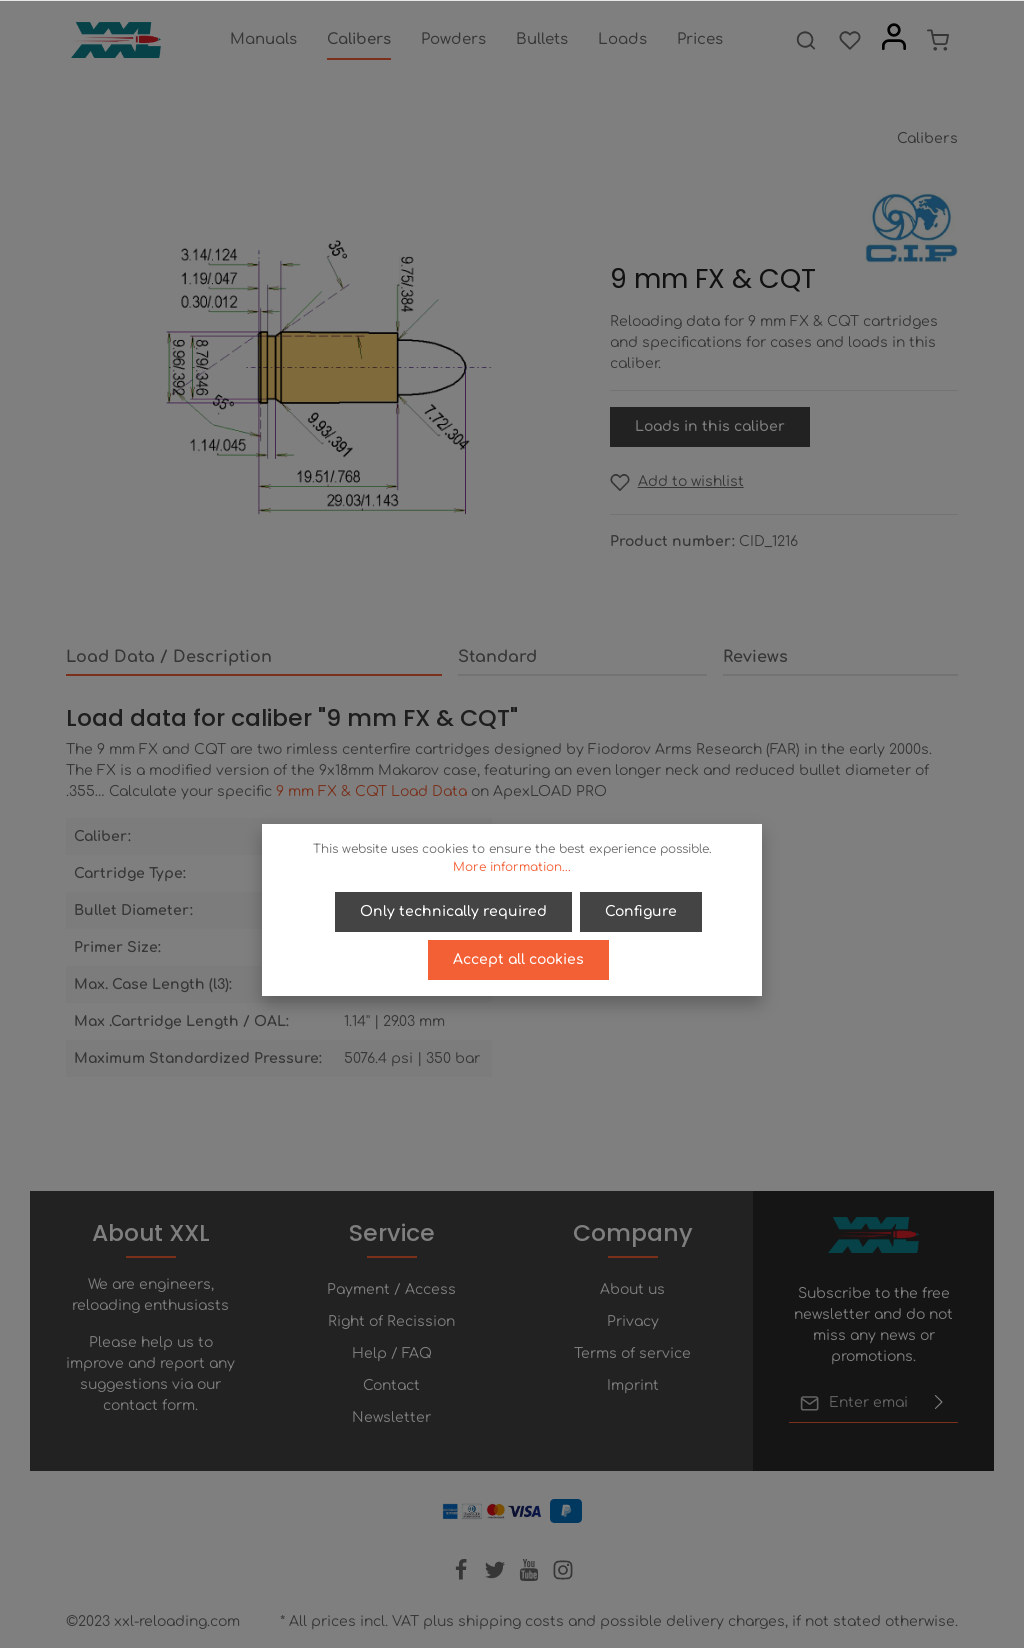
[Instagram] (563, 1576)
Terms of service (632, 1353)
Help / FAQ (392, 1353)
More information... (512, 867)
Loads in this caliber (710, 426)
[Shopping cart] (938, 40)
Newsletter (391, 1417)
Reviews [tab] (755, 657)
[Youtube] (531, 1576)
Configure (641, 911)
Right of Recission (391, 1321)
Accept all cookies (518, 959)
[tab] (254, 658)
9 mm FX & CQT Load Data (371, 791)
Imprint (633, 1385)
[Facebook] (463, 1576)
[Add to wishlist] (677, 481)
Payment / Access (391, 1289)
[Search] (806, 40)
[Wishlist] (850, 40)
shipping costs (511, 1621)
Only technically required (453, 911)
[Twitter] (497, 1576)
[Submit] (939, 1403)
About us (632, 1289)
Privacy (633, 1321)
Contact (391, 1385)
